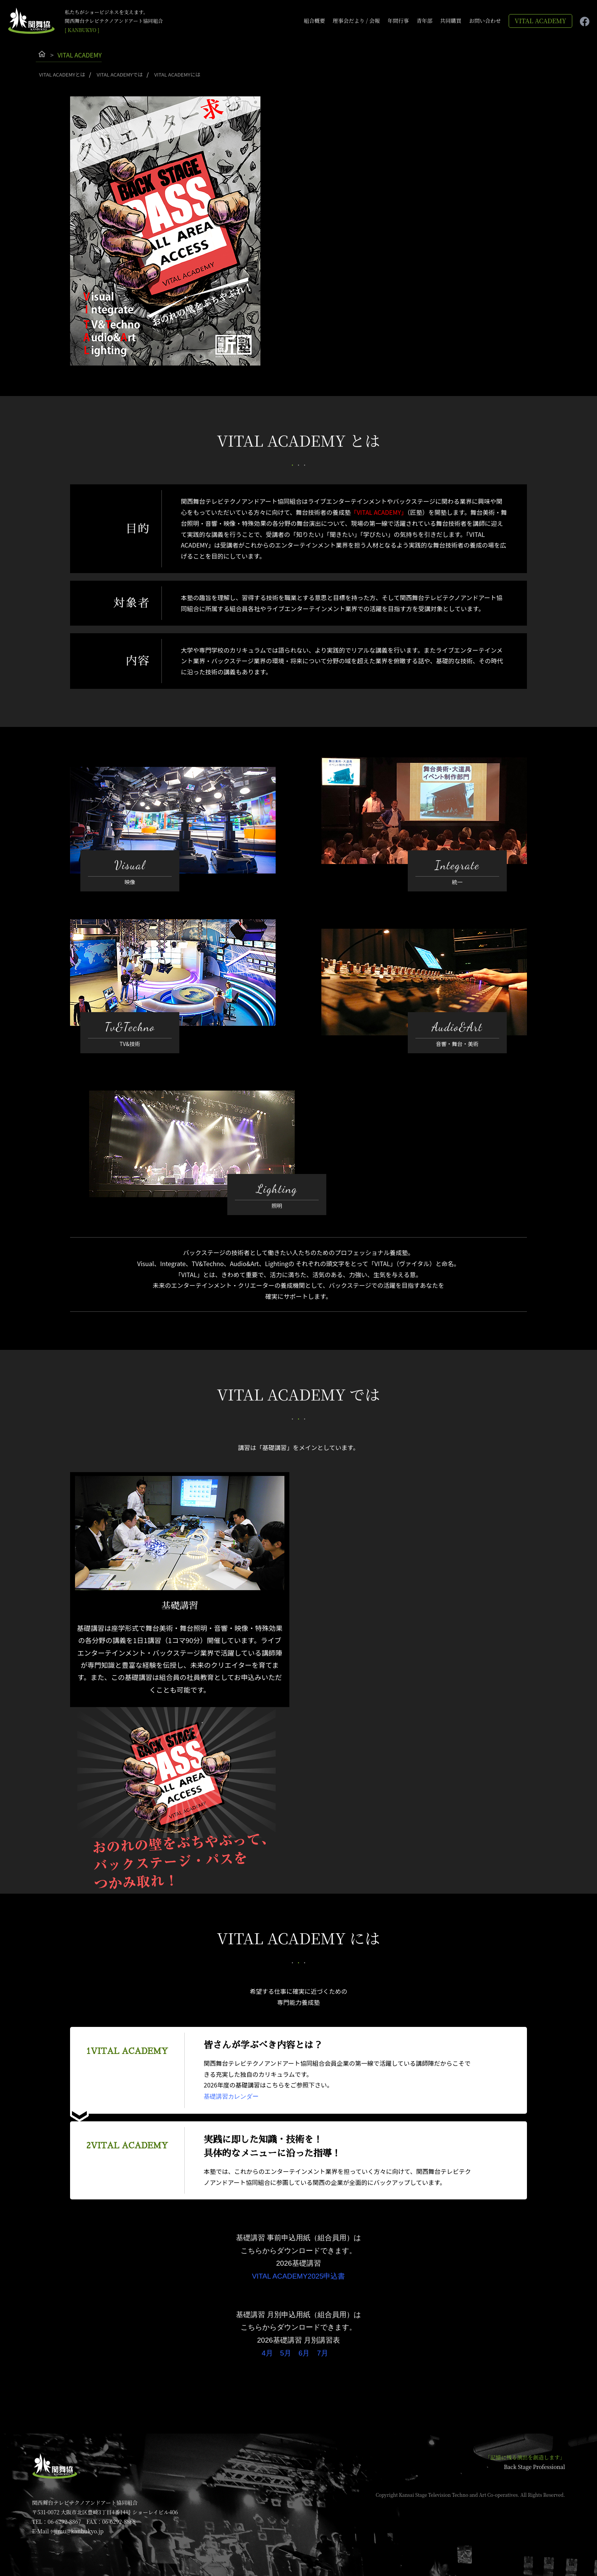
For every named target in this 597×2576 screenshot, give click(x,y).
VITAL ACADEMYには (180, 74)
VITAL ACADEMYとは (62, 74)
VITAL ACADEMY (540, 20)
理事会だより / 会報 (356, 20)
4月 (267, 2343)
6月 (304, 2343)
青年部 (425, 20)
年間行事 (398, 20)
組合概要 (314, 20)
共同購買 (450, 20)
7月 (322, 2343)
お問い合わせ (485, 20)
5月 (285, 2343)
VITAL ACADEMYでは (121, 74)
